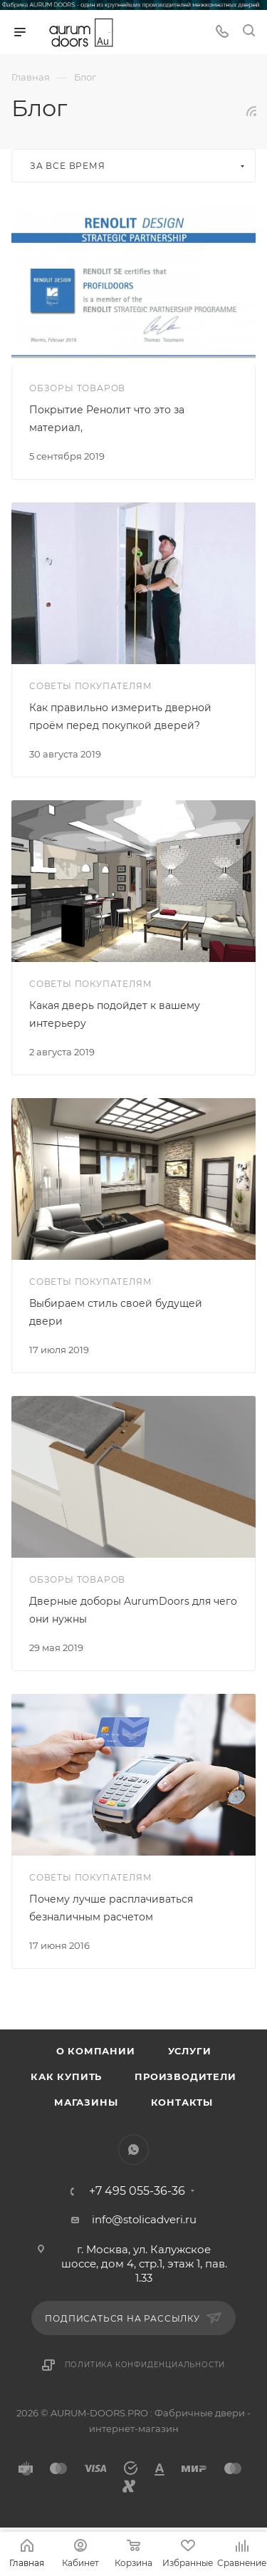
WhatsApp (133, 2149)
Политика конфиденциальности (145, 2364)
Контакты (182, 2102)
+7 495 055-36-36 (137, 2191)
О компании (95, 2051)
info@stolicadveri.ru (144, 2219)
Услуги (189, 2051)
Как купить (66, 2076)
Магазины (85, 2102)
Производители (185, 2076)
